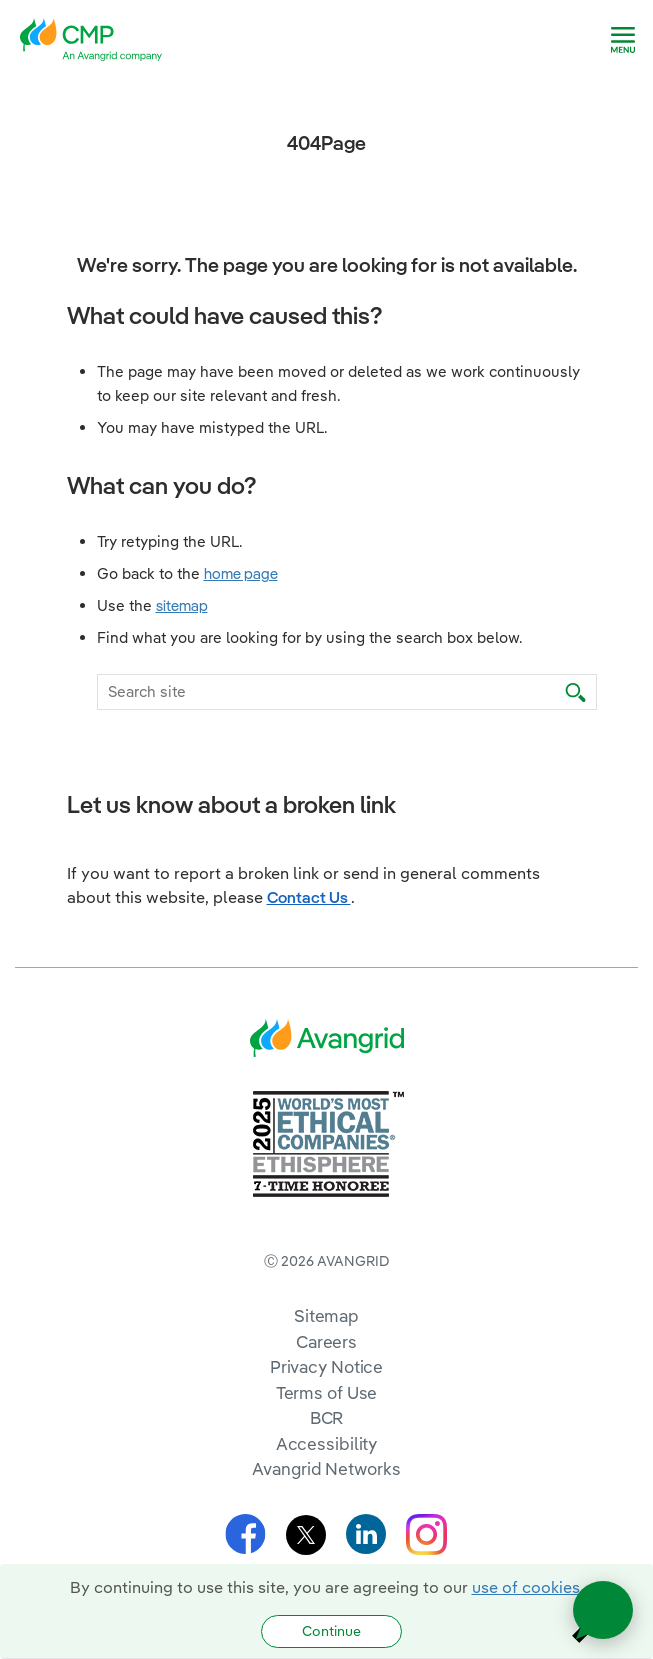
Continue (331, 1631)
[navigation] (623, 40)
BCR (327, 1417)
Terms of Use (327, 1392)
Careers (326, 1341)
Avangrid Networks (326, 1468)
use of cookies (526, 1587)
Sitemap (326, 1315)
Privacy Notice (326, 1366)
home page (241, 573)
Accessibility (327, 1443)
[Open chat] (603, 1610)
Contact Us (309, 897)
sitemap (182, 605)
